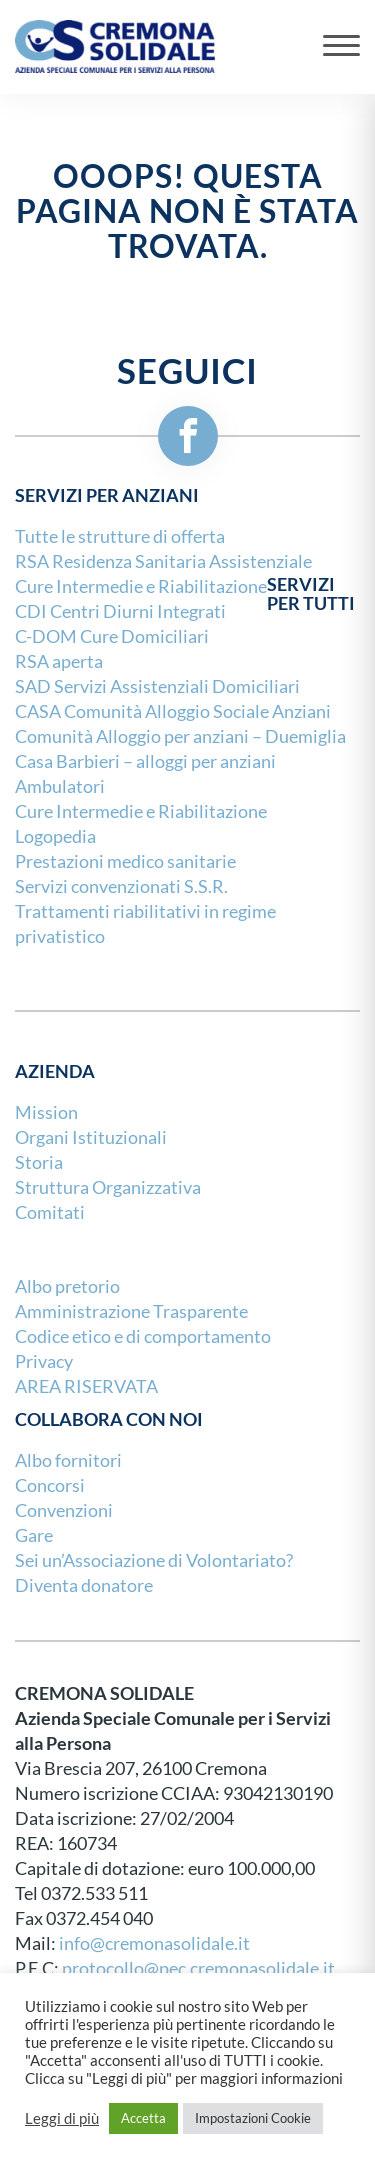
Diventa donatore (84, 1585)
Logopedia (55, 836)
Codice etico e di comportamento (143, 1336)
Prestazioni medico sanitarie (125, 861)
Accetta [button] (143, 2118)
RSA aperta (59, 661)
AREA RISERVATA (86, 1386)
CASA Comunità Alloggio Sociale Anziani (173, 711)
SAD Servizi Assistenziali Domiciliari (157, 686)
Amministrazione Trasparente (131, 1311)
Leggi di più (62, 2119)
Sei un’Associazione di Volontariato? (154, 1560)
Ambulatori (60, 786)
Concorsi (50, 1485)
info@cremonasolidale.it (154, 1943)
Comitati (50, 1212)
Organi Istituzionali (91, 1137)
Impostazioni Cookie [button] (253, 2118)
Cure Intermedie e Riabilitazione (141, 811)
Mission (46, 1112)
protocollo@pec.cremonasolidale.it (198, 1968)
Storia (39, 1162)
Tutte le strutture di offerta (120, 536)
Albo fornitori (68, 1460)
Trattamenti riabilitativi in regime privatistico (145, 924)
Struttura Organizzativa (108, 1187)
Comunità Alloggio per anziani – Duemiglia (180, 736)
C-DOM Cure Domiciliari (112, 636)
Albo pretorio (67, 1286)
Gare (34, 1535)
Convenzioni (64, 1510)
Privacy (44, 1361)
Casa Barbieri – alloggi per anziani (145, 761)
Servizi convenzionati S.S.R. (121, 886)
